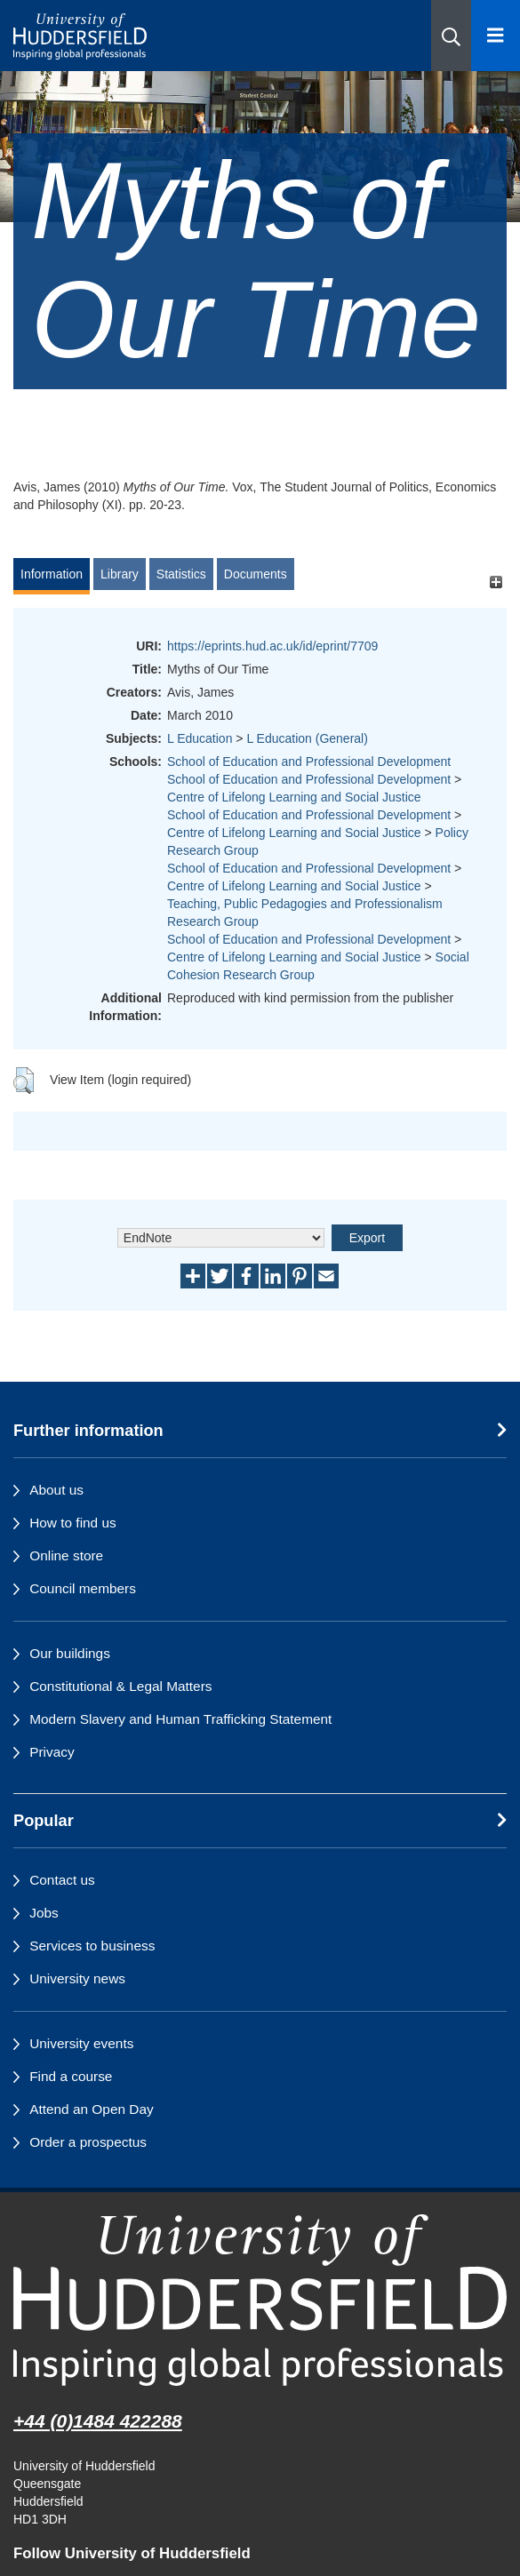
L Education (199, 738)
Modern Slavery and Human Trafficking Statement (180, 1719)
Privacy (51, 1751)
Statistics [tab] (181, 574)
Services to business (92, 1945)
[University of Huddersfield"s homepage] (260, 2299)
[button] (451, 35)
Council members (82, 1588)
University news (77, 1978)
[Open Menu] (495, 35)
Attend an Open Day (91, 2109)
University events (81, 2043)
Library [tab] (119, 574)
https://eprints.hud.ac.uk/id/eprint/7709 (272, 646)
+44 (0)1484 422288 (97, 2421)
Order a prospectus (88, 2141)
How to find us (72, 1522)
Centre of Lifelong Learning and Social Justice (294, 797)
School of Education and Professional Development (309, 761)
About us (56, 1489)
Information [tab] (51, 574)
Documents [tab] (255, 574)
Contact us (62, 1879)
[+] (495, 582)
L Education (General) (306, 738)
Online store (66, 1555)
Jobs (44, 1912)
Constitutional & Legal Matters (120, 1686)
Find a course (70, 2076)
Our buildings (69, 1653)
